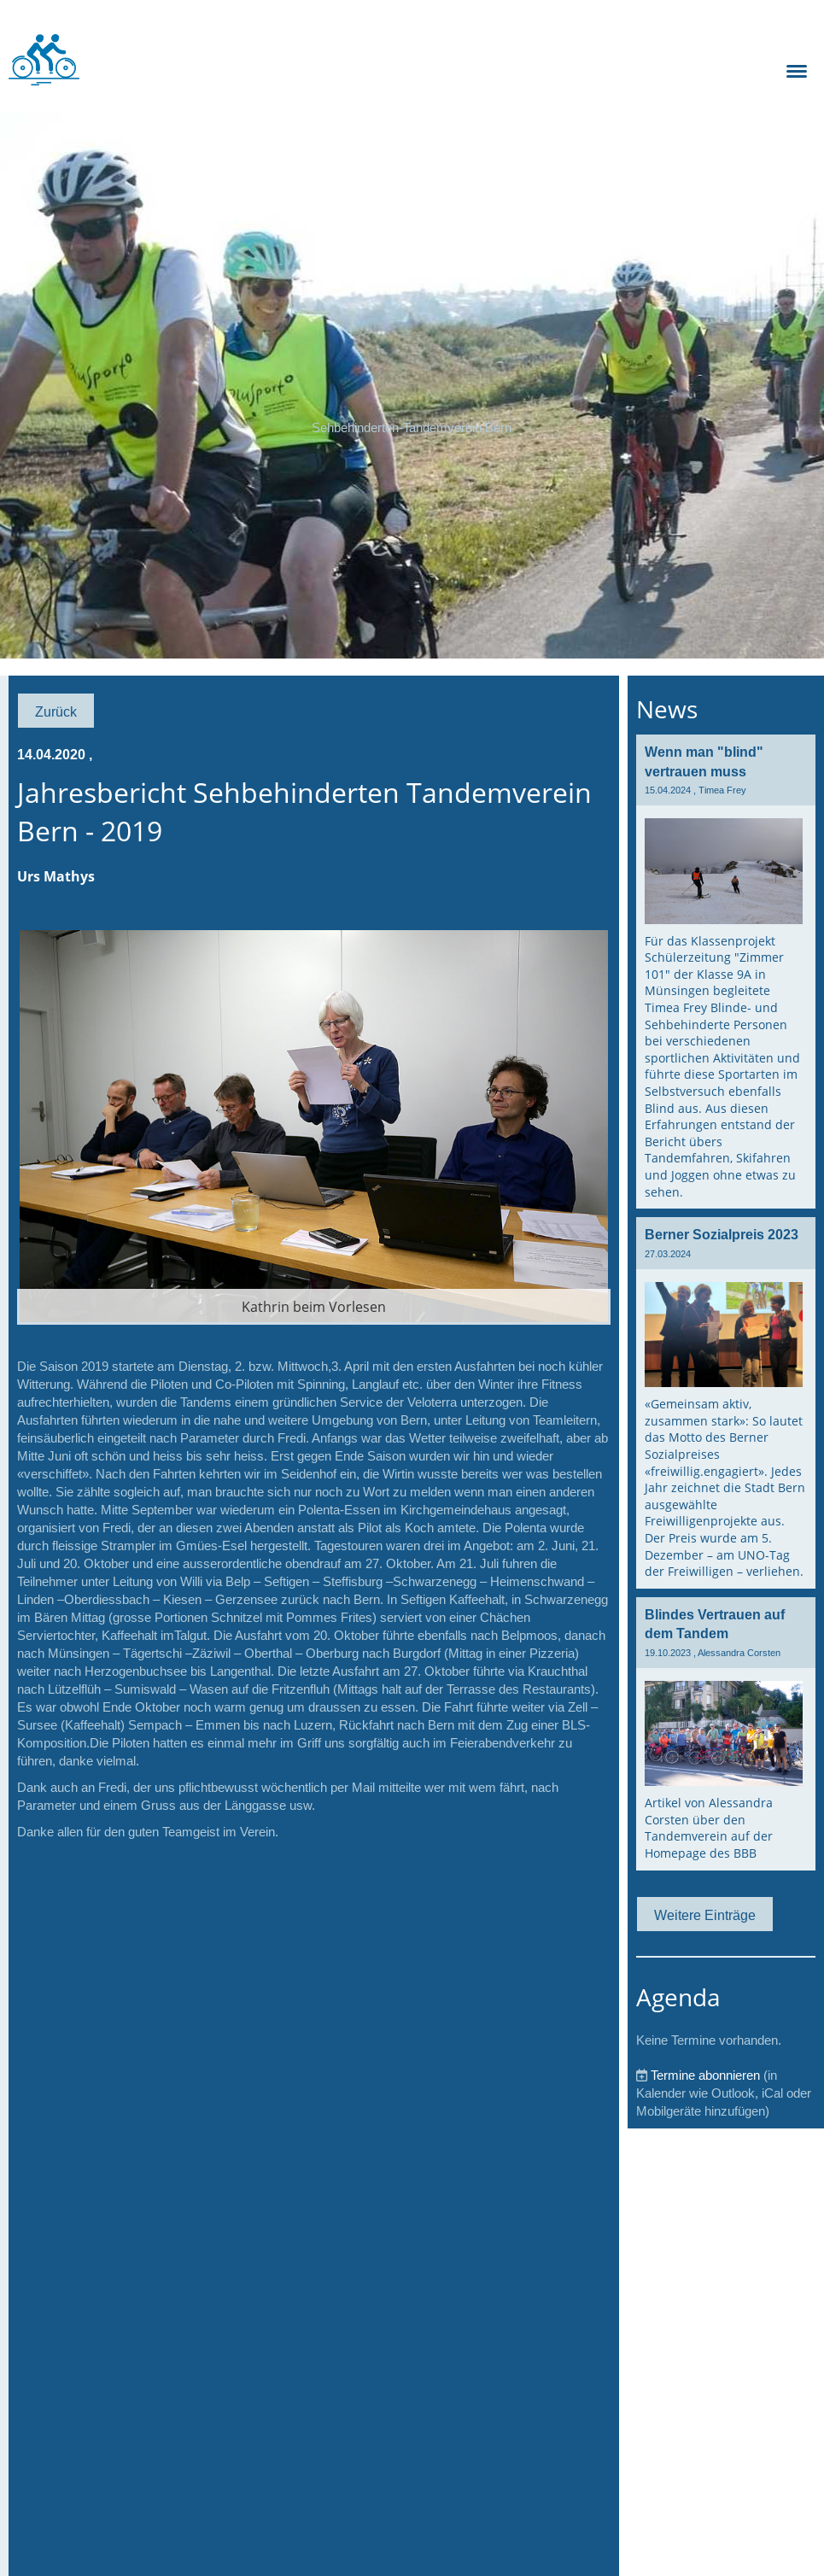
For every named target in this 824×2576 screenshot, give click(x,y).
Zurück (56, 711)
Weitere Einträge (705, 1915)
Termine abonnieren (705, 2075)
